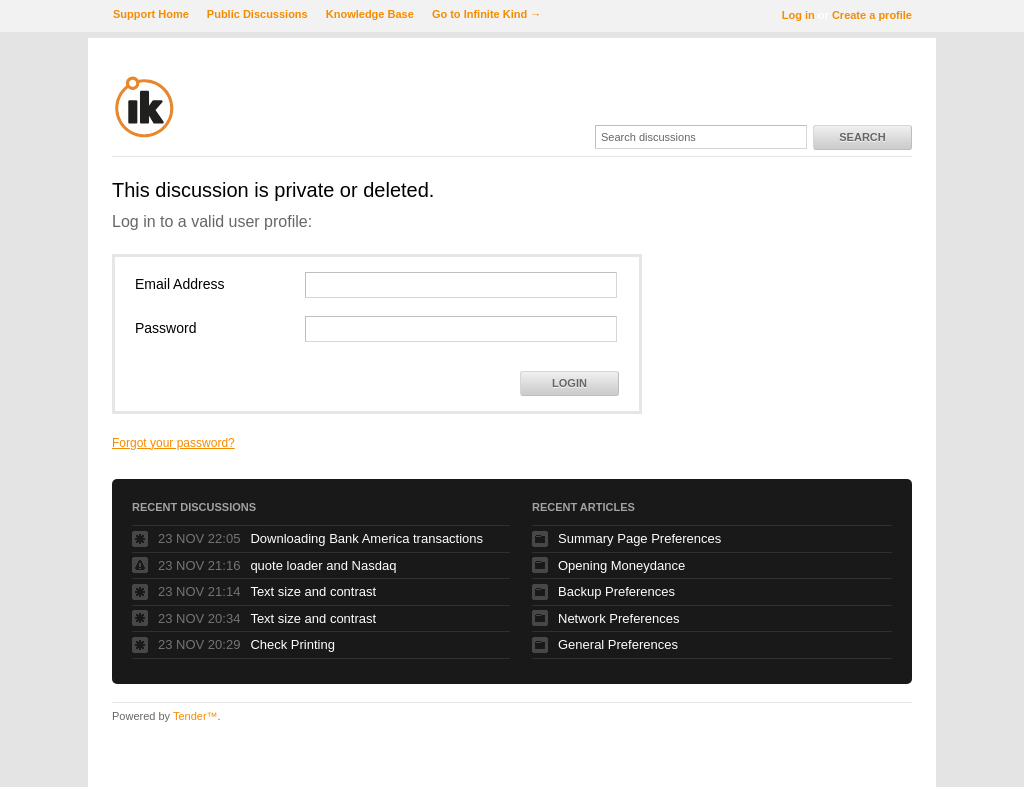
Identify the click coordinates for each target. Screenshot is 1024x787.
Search (862, 137)
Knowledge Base (370, 14)
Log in (798, 15)
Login (569, 383)
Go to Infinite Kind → (486, 14)
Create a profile (872, 15)
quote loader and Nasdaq (323, 565)
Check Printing (292, 644)
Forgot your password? (173, 443)
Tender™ (195, 716)
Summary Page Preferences (639, 538)
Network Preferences (618, 618)
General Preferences (618, 644)
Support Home (151, 14)
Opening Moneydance (621, 565)
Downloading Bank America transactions (366, 538)
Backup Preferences (616, 591)
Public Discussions (257, 14)
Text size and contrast (313, 591)
